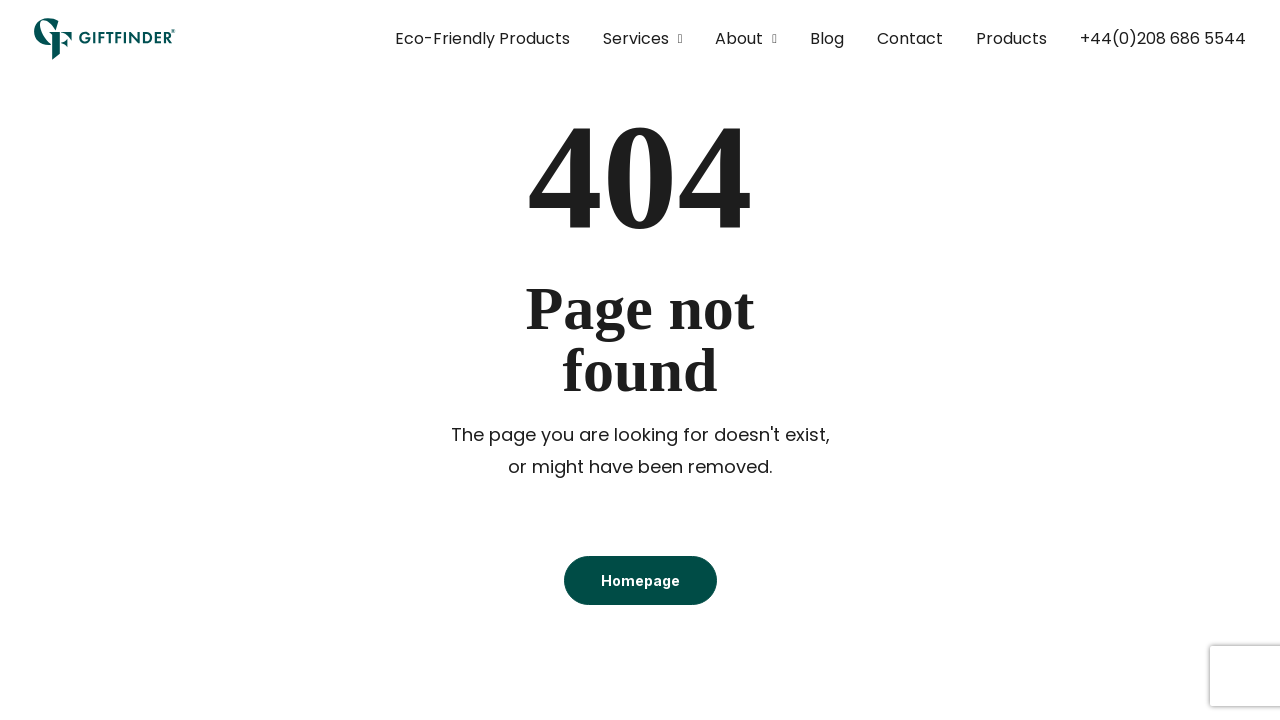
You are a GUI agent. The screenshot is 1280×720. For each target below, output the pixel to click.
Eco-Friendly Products (482, 38)
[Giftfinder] (105, 39)
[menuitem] (489, 39)
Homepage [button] (640, 580)
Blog (827, 38)
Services (643, 38)
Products (1011, 38)
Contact (910, 38)
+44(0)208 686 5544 (1163, 38)
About (746, 38)
